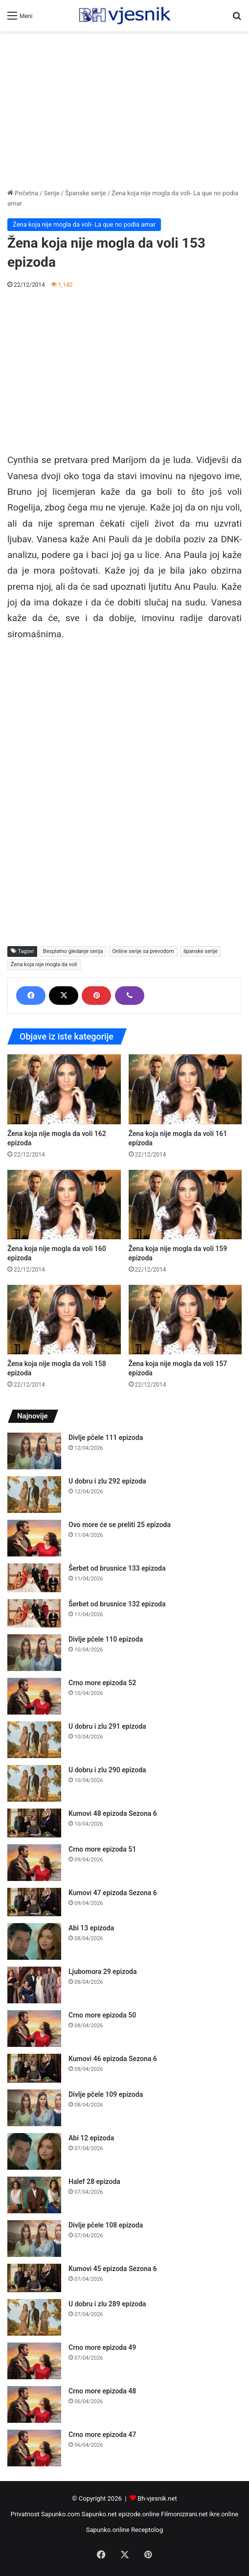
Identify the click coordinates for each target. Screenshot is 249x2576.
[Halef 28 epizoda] (34, 2195)
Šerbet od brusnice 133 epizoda (117, 1568)
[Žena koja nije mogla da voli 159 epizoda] (185, 1204)
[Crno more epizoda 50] (34, 2028)
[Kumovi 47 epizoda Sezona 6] (34, 1902)
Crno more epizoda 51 (102, 1849)
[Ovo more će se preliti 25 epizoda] (34, 1538)
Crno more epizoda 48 (102, 2391)
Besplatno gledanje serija (73, 951)
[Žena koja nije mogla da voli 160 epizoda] (64, 1204)
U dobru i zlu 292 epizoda (107, 1481)
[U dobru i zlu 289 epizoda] (34, 2317)
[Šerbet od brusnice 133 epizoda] (34, 1577)
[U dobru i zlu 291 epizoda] (34, 1739)
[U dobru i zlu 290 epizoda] (34, 1783)
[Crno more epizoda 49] (34, 2361)
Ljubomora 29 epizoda (102, 1971)
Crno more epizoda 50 (102, 2015)
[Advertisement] (124, 109)
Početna (22, 193)
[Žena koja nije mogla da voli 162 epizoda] (64, 1089)
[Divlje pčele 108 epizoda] (34, 2238)
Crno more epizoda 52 (102, 1683)
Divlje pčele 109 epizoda (105, 2094)
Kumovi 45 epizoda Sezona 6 (112, 2269)
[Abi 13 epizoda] (34, 1941)
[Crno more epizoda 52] (34, 1696)
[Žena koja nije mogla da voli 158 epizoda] (64, 1319)
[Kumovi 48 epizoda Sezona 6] (34, 1823)
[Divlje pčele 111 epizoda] (34, 1451)
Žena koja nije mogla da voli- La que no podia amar (84, 224)
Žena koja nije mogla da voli (44, 964)
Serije (51, 193)
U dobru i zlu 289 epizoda (107, 2304)
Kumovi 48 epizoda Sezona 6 (112, 1813)
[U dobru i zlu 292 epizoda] (34, 1494)
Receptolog (147, 2529)
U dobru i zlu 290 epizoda (107, 1770)
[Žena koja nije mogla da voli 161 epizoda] (185, 1089)
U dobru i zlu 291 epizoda (107, 1726)
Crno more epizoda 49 (102, 2347)
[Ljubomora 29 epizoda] (34, 1985)
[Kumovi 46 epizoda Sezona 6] (34, 2068)
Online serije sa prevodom (143, 951)
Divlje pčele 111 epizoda (105, 1437)
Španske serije (85, 193)
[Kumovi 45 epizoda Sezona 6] (34, 2278)
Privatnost (25, 2514)
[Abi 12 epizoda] (34, 2151)
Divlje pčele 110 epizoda (105, 1639)
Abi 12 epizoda (91, 2138)
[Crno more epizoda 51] (34, 1862)
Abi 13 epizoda (91, 1928)
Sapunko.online (108, 2529)
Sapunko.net (99, 2514)
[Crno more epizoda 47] (34, 2448)
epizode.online (138, 2514)
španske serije (200, 951)
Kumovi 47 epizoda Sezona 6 (112, 1893)
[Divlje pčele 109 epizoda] (34, 2107)
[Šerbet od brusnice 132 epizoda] (34, 1613)
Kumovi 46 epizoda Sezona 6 (112, 2059)
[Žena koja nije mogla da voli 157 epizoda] (185, 1319)
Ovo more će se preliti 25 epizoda (119, 1525)
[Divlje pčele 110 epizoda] (34, 1652)
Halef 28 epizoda (94, 2181)
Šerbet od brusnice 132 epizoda (117, 1604)
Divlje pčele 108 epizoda (105, 2225)
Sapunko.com (60, 2514)
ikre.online (223, 2514)
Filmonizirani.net (184, 2514)
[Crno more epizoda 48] (34, 2404)
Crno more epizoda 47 (102, 2434)
